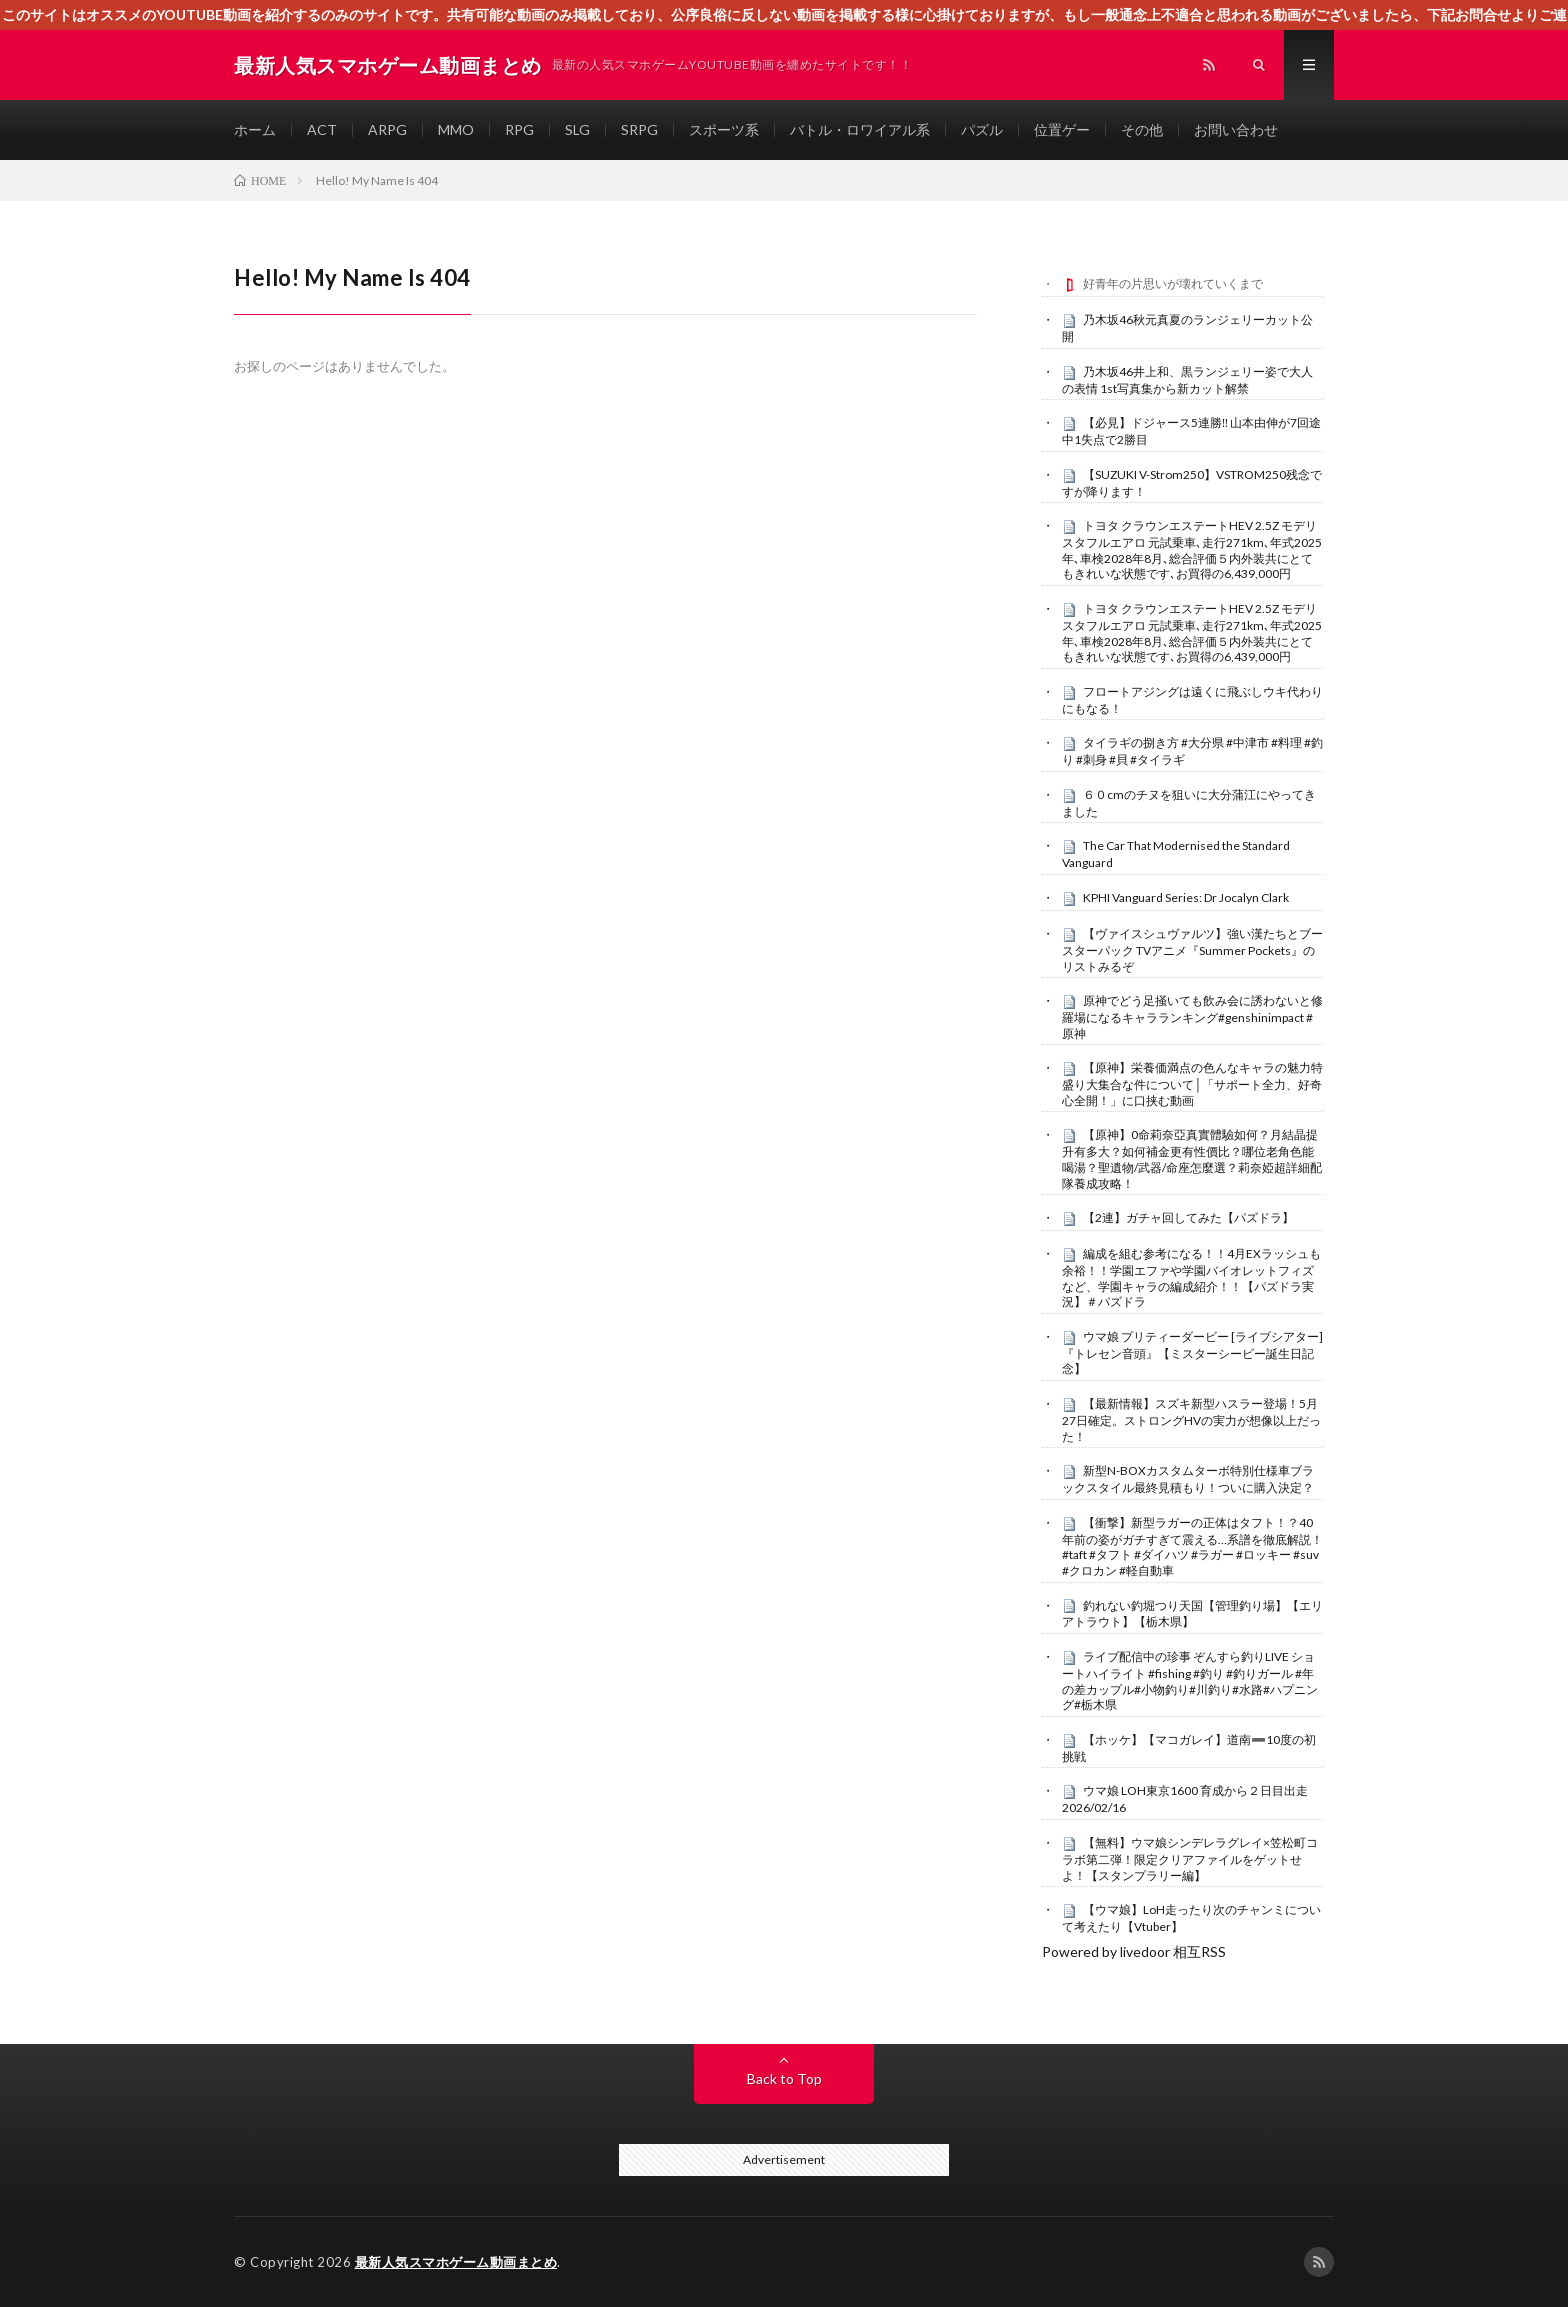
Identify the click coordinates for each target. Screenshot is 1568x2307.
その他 (1142, 129)
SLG (577, 129)
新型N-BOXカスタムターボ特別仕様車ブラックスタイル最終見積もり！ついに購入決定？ (1188, 1479)
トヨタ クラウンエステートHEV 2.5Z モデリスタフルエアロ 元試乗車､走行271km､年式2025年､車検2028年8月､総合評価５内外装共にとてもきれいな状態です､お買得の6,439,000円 (1192, 549)
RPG (519, 129)
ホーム (255, 129)
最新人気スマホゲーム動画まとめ (456, 2262)
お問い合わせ (1236, 129)
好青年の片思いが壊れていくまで (1173, 283)
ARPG (387, 129)
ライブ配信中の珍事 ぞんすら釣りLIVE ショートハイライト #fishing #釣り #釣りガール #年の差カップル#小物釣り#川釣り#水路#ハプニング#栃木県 (1190, 1680)
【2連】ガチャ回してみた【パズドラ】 (1188, 1217)
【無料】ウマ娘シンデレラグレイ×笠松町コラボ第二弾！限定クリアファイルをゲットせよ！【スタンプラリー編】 (1190, 1859)
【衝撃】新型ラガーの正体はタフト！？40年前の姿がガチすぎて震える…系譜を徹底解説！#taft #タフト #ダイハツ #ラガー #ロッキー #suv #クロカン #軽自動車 (1192, 1546)
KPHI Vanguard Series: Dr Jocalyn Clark (1186, 897)
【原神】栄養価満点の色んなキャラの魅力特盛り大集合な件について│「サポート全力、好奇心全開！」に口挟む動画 (1192, 1084)
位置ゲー (1062, 129)
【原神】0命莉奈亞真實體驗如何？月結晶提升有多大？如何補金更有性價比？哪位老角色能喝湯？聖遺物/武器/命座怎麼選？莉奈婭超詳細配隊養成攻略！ (1192, 1158)
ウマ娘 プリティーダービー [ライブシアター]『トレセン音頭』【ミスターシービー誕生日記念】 (1192, 1353)
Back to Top (784, 2078)
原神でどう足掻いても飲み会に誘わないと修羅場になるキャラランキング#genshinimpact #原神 (1192, 1017)
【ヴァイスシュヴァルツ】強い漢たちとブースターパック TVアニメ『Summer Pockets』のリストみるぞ (1192, 950)
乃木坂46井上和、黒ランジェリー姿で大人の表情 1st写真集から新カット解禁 (1187, 380)
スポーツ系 (724, 129)
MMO (456, 129)
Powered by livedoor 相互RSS (1134, 1951)
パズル (982, 129)
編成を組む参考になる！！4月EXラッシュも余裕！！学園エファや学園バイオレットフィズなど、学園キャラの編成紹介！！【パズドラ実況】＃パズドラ (1191, 1277)
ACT (322, 129)
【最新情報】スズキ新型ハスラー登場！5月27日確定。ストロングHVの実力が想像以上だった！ (1191, 1420)
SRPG (639, 129)
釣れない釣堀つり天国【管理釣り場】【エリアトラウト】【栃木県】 (1192, 1614)
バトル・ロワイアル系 (860, 129)
